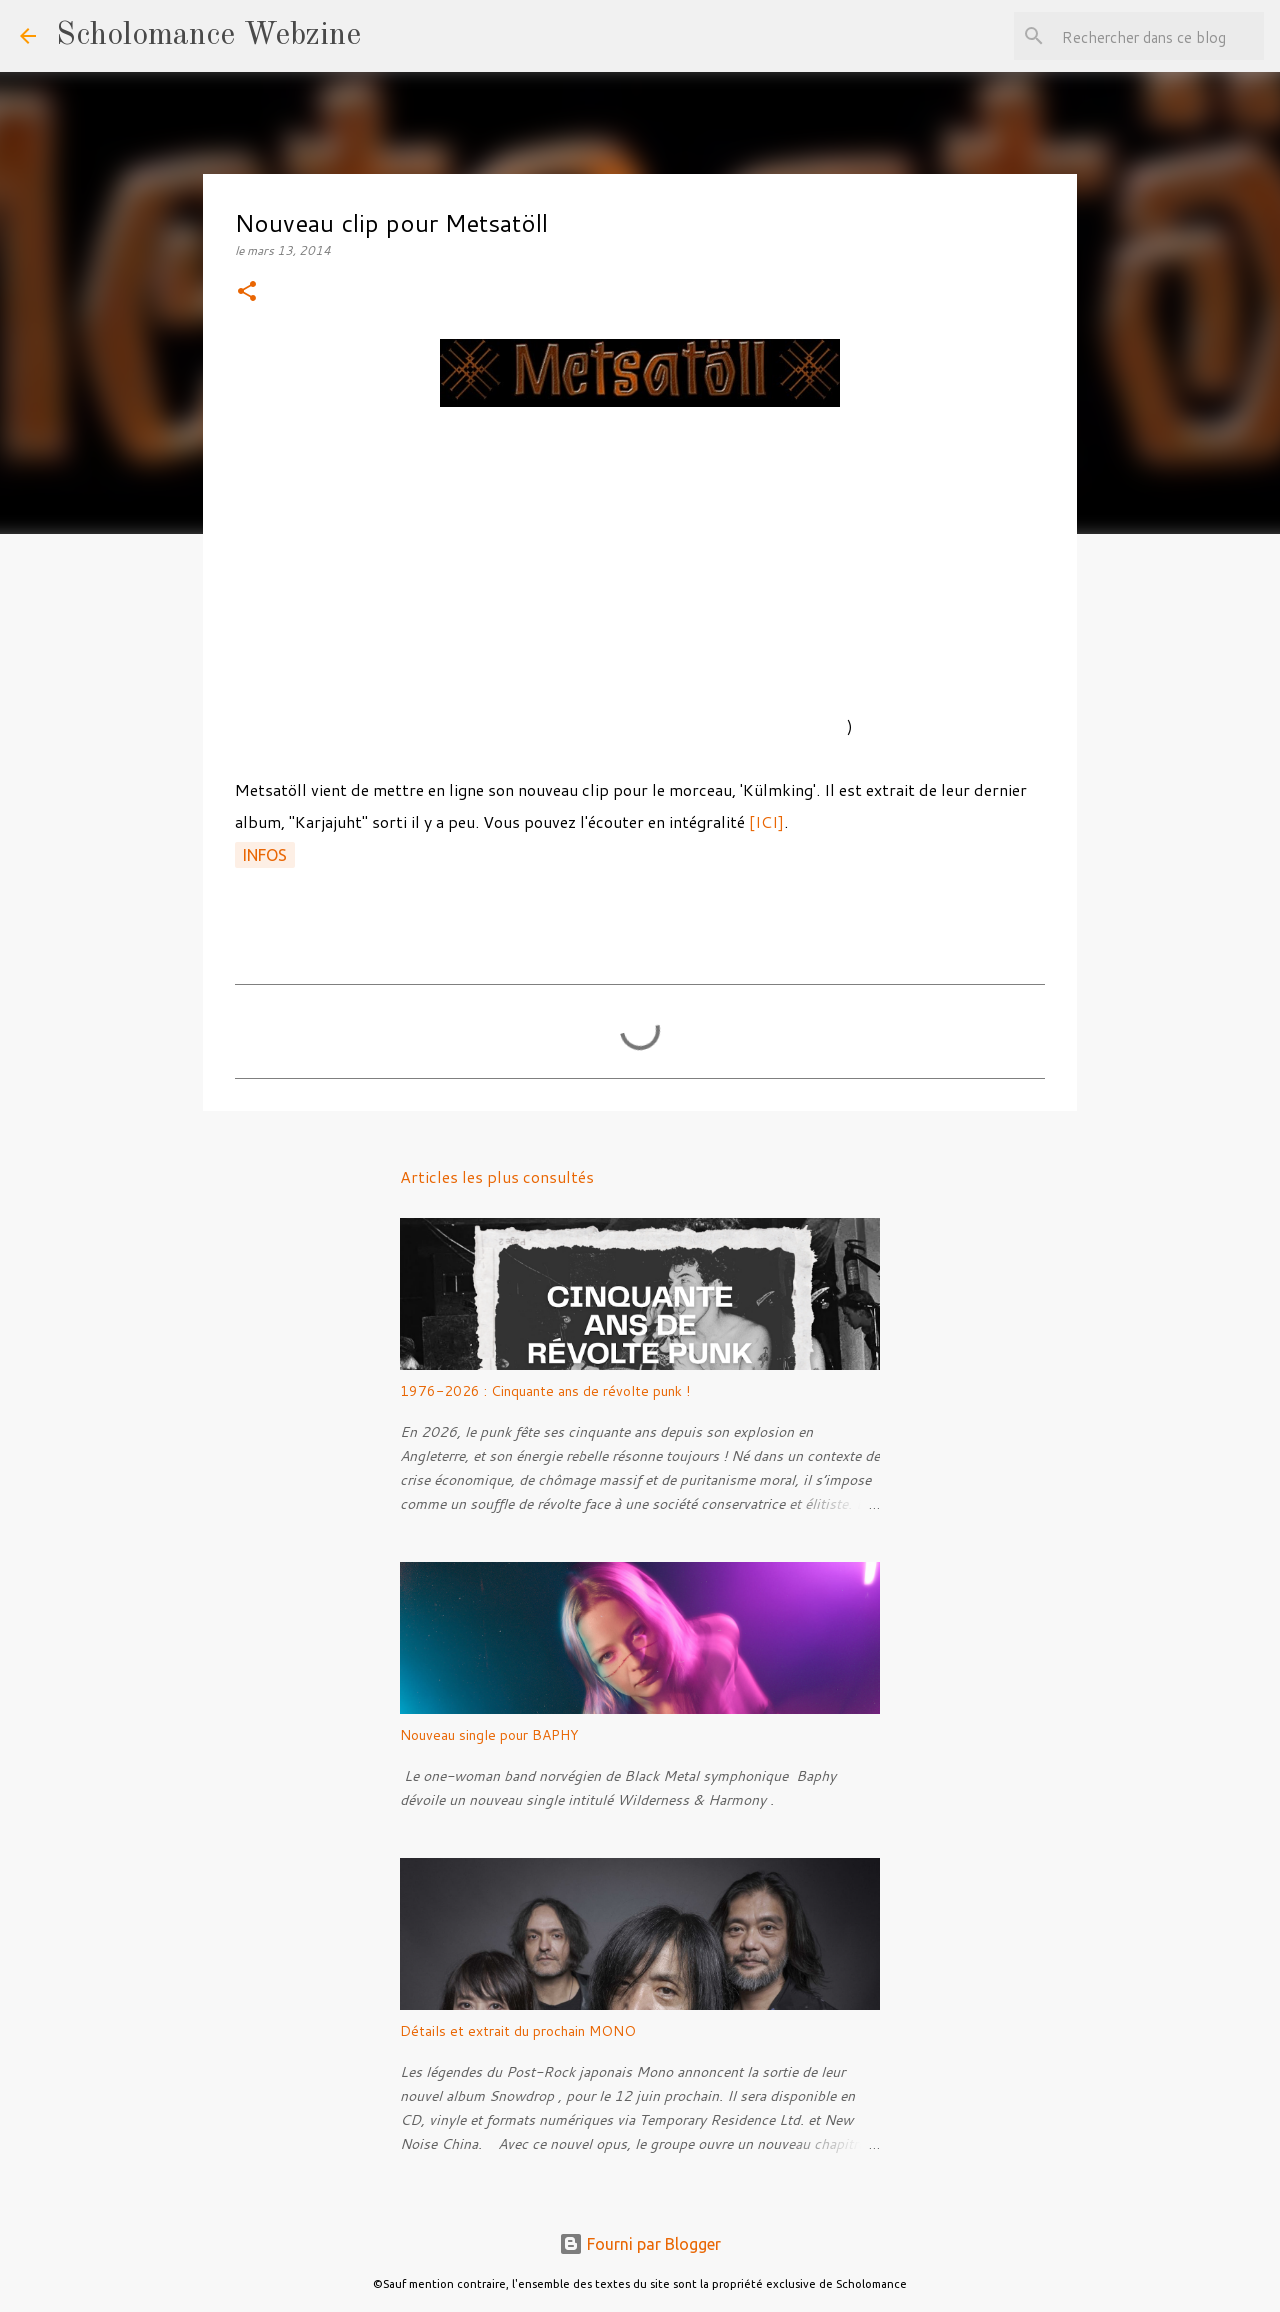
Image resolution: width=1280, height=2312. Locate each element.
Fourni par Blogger (640, 2244)
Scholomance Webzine (208, 36)
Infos (265, 855)
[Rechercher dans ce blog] (1159, 36)
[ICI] (766, 821)
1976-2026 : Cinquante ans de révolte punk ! (545, 1391)
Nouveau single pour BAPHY (489, 1735)
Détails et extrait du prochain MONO (518, 2031)
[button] (247, 292)
